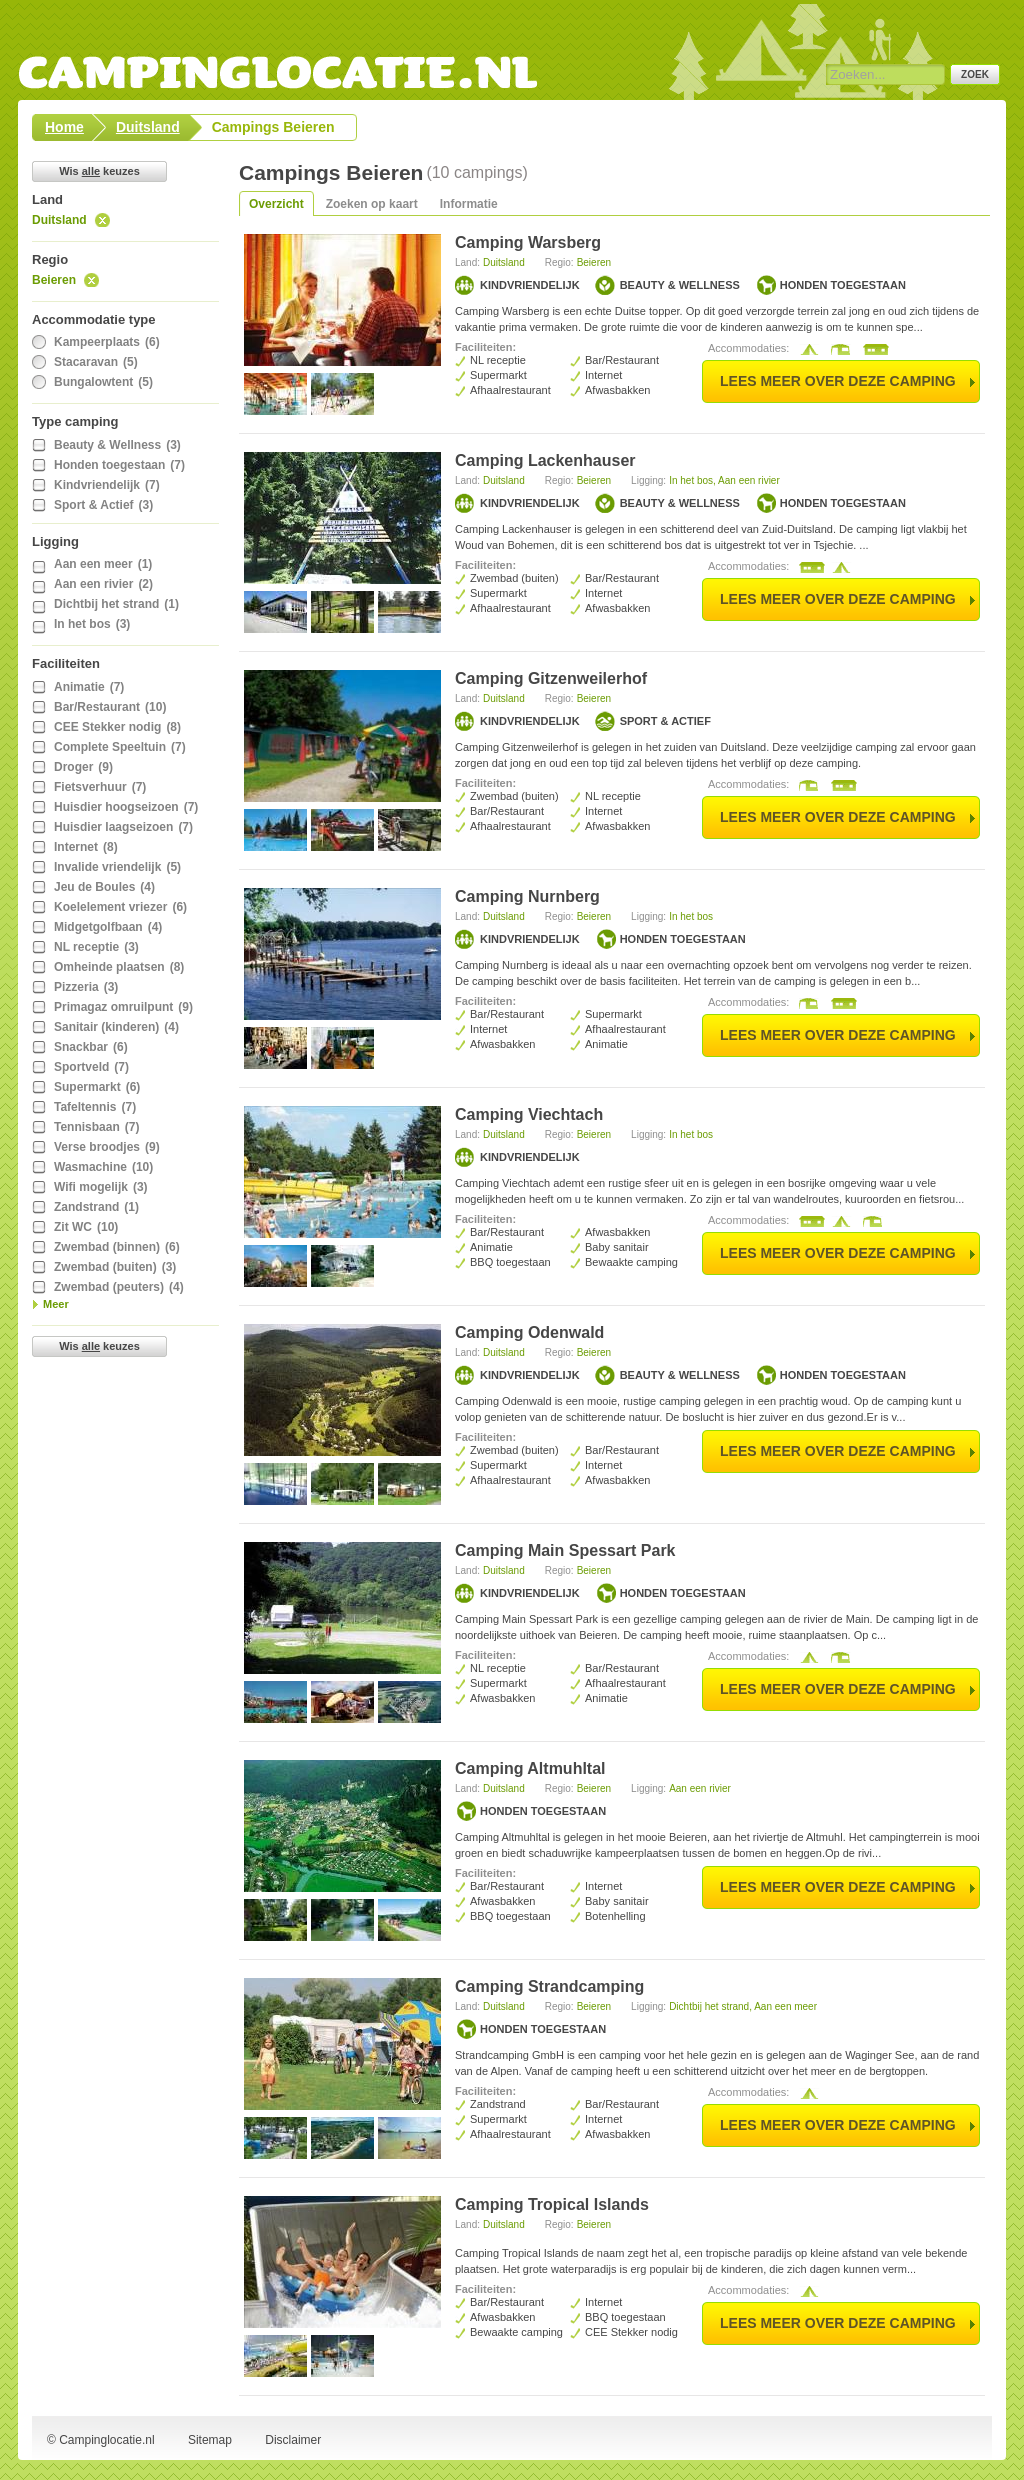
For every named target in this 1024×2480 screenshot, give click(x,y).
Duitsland (59, 220)
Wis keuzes (99, 171)
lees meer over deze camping (838, 381)
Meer (56, 1304)
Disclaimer (293, 2440)
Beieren (54, 280)
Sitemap (210, 2440)
